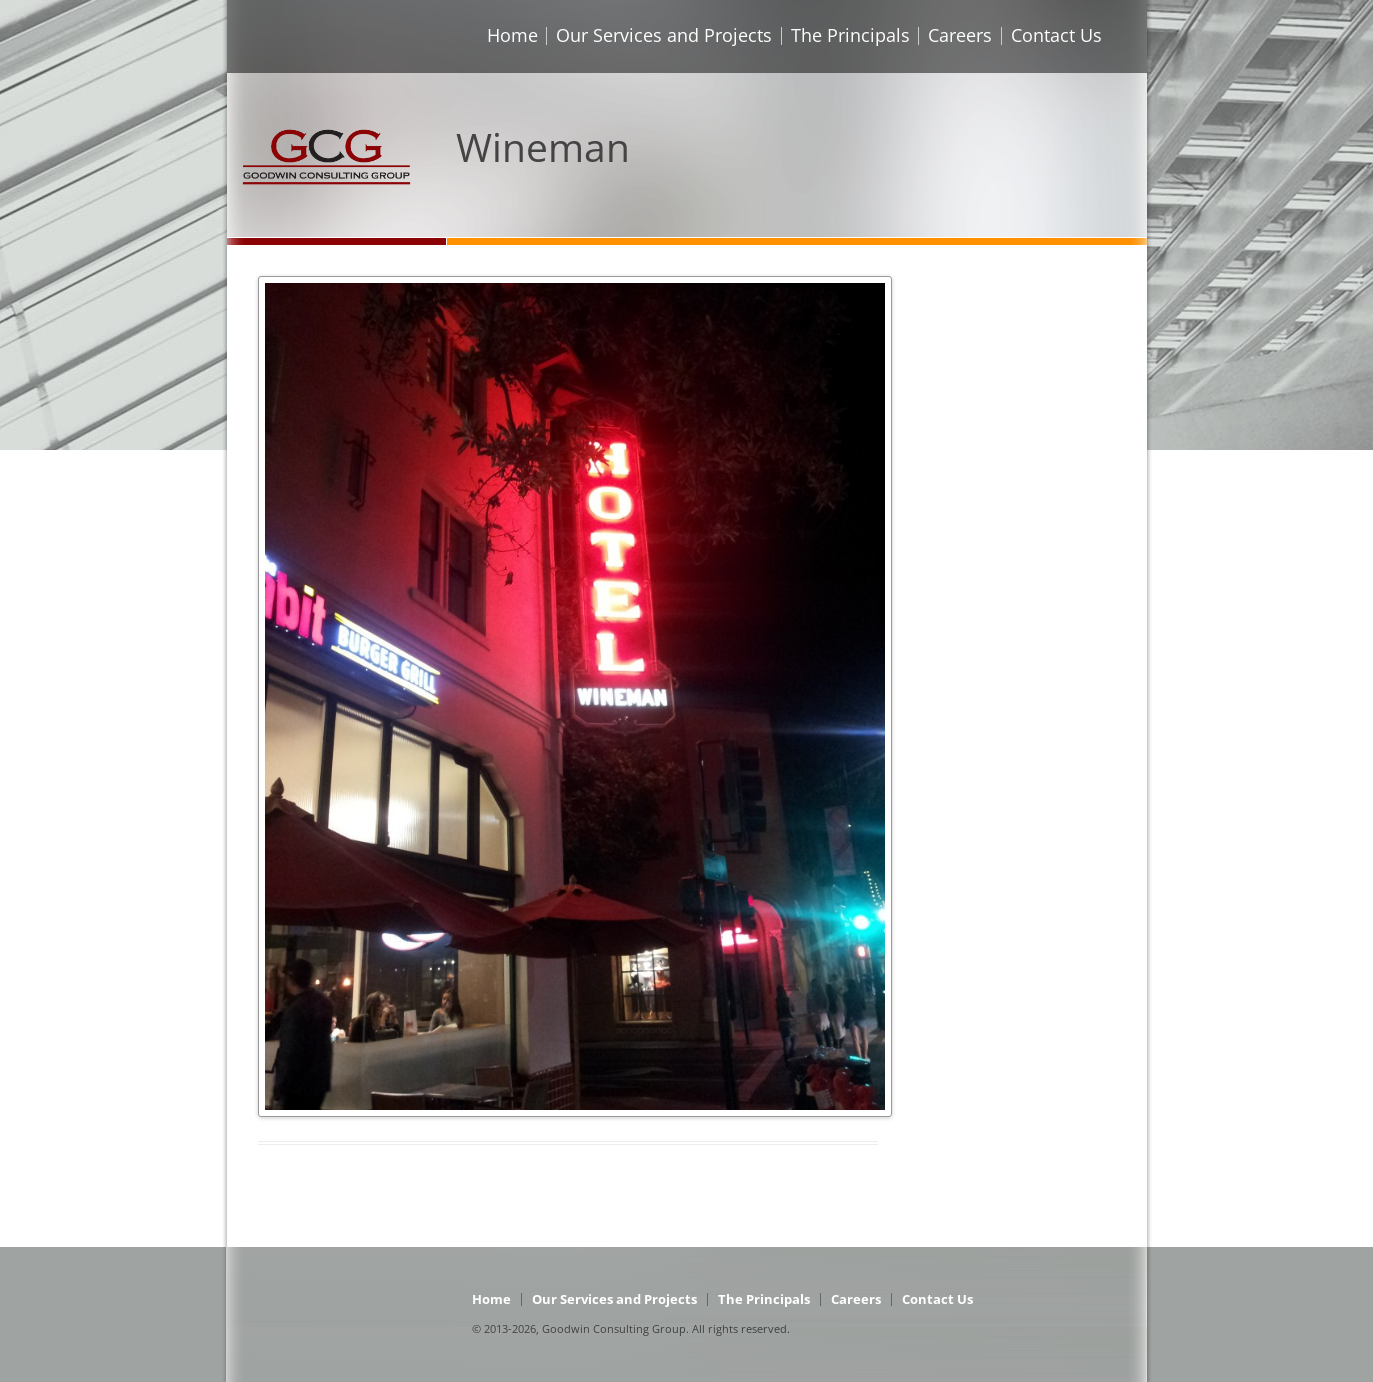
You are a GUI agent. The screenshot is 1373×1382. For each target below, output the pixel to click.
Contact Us (1056, 35)
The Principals (850, 35)
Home (512, 35)
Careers (960, 35)
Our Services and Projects (664, 35)
